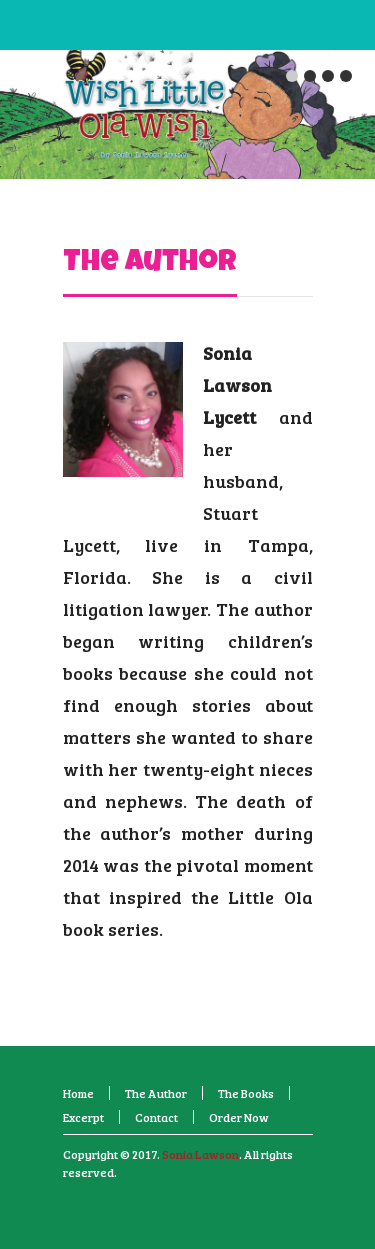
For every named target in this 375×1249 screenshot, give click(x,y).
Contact (156, 1117)
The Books (246, 1093)
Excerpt (83, 1117)
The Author (150, 264)
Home (78, 1093)
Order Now (239, 1117)
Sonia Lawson (200, 1154)
